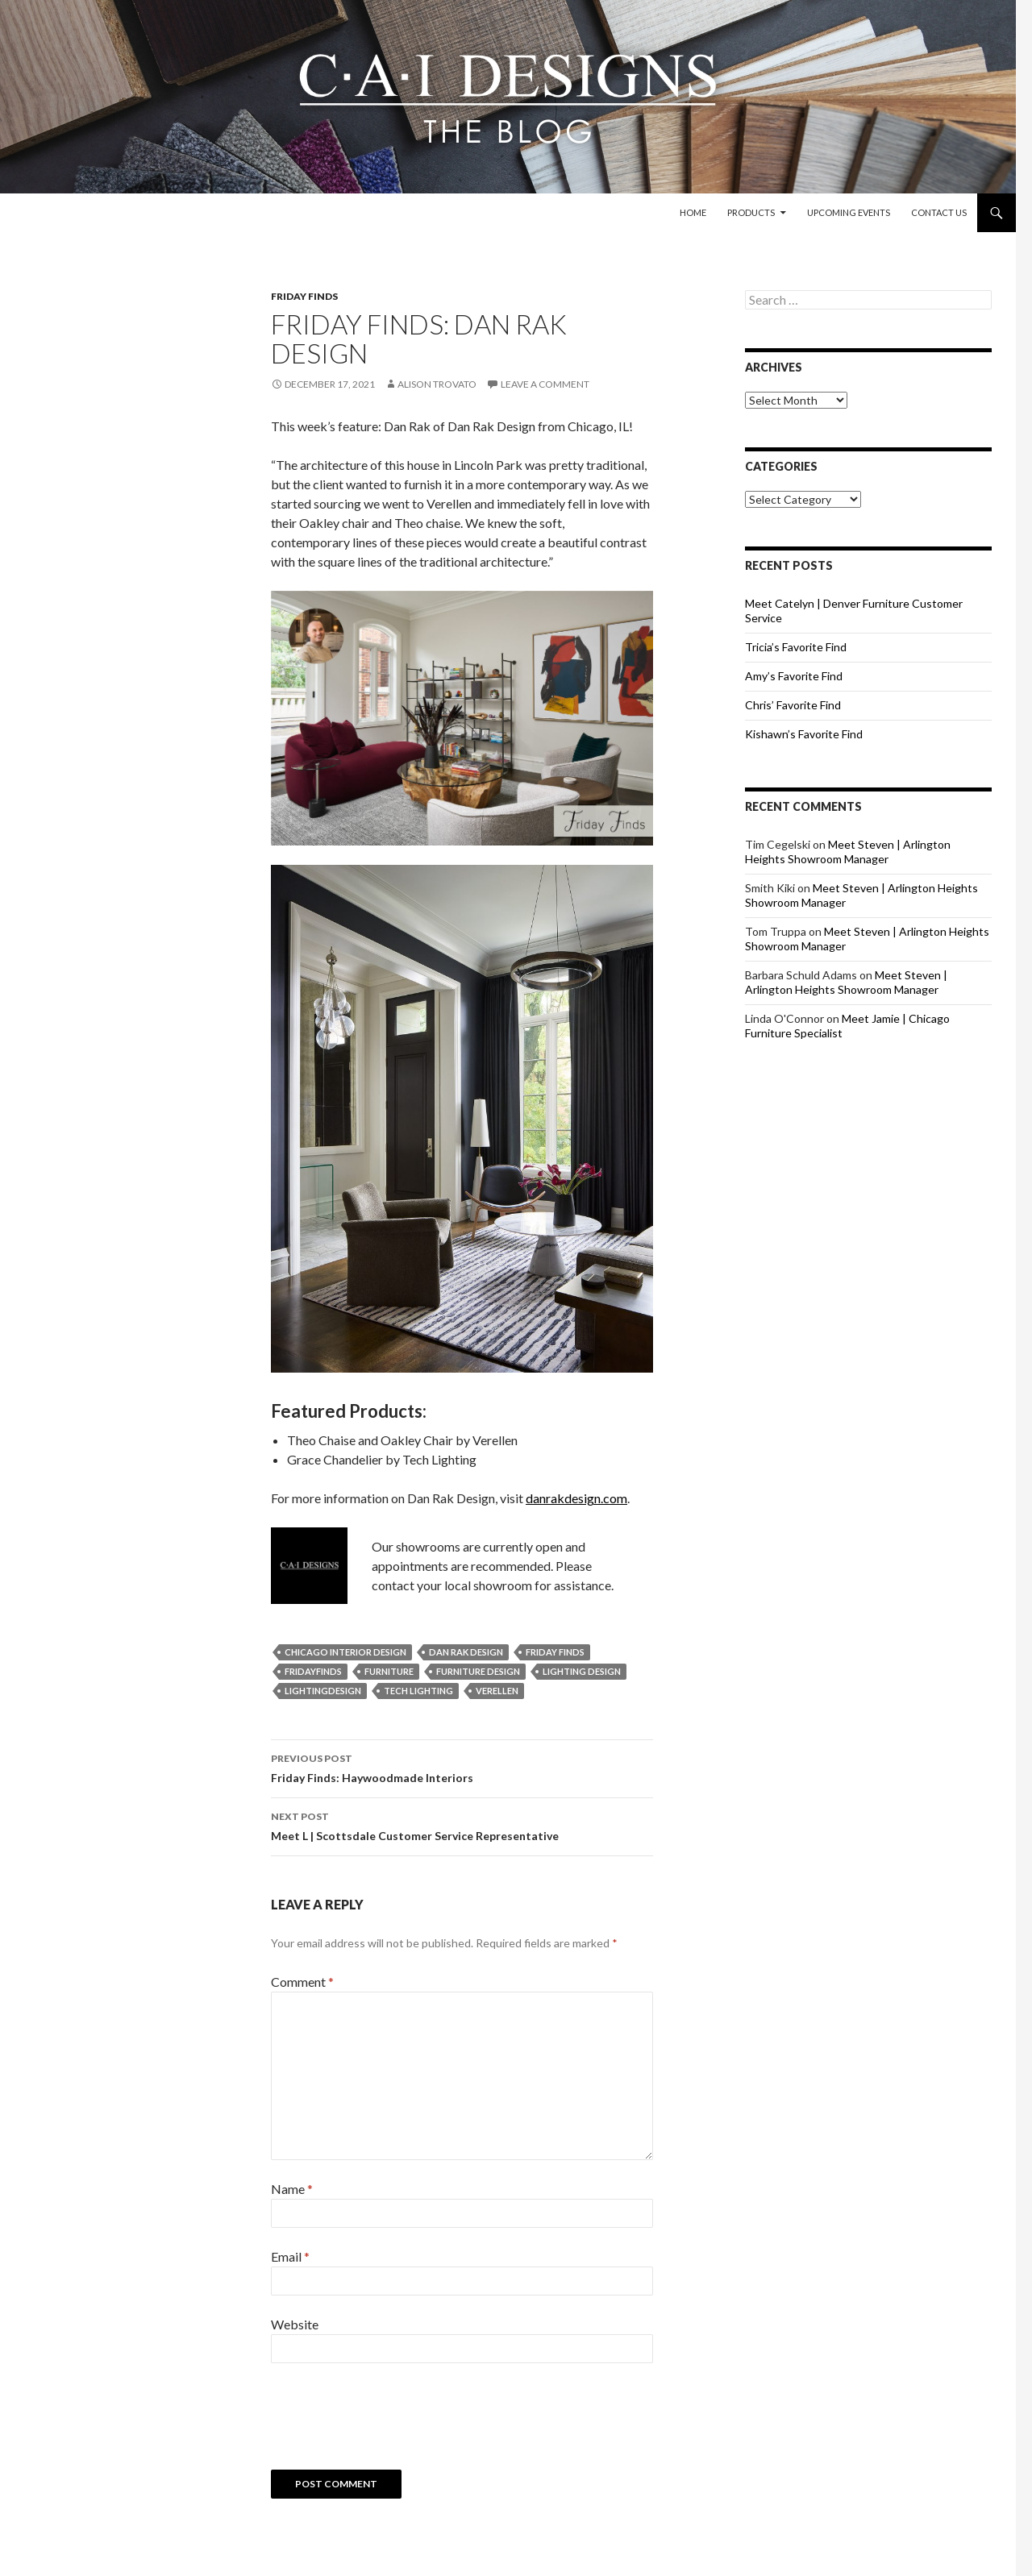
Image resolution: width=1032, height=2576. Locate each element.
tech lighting (418, 1690)
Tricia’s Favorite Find (796, 647)
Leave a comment (545, 384)
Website (294, 2324)
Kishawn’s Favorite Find (804, 734)
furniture (389, 1671)
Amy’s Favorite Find (794, 676)
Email (290, 2256)
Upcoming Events (848, 212)
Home (693, 212)
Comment (302, 1981)
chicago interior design (345, 1652)
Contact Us (939, 212)
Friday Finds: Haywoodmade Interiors (462, 1767)
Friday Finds (304, 296)
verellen (497, 1690)
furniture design (478, 1671)
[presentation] (393, 2422)
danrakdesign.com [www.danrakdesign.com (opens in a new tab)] (576, 1498)
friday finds (555, 1652)
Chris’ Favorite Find (793, 705)
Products (751, 212)
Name (292, 2188)
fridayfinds (313, 1671)
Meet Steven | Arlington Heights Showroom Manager (848, 851)
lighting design (582, 1671)
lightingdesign (323, 1690)
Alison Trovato (436, 384)
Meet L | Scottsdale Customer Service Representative (462, 1825)
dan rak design (466, 1652)
